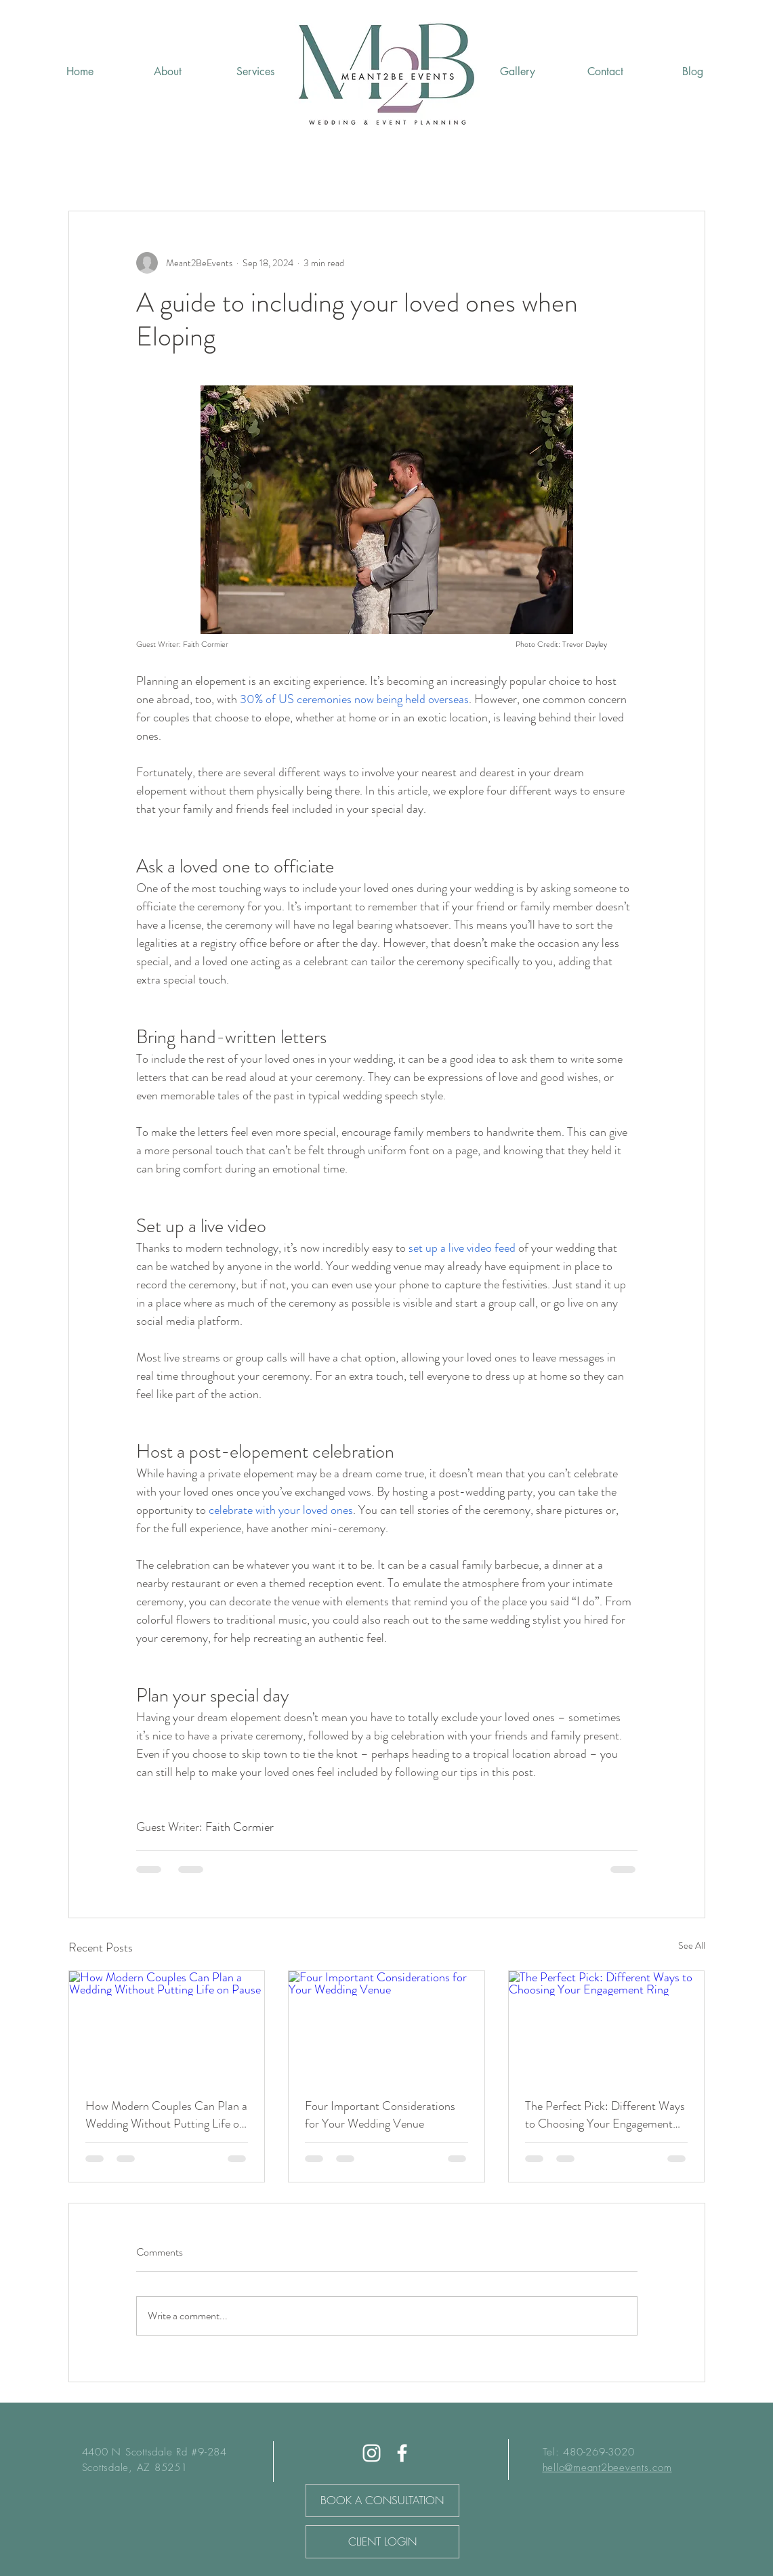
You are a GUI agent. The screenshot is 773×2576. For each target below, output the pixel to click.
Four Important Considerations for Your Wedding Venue (380, 2114)
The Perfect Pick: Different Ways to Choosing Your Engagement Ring (605, 2114)
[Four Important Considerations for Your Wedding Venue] (386, 2026)
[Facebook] (402, 2453)
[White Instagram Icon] (371, 2453)
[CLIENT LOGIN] (382, 2541)
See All (691, 1945)
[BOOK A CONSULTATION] (382, 2500)
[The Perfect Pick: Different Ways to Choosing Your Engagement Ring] (607, 2026)
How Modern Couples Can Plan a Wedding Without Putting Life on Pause (166, 2114)
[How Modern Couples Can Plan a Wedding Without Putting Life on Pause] (167, 2026)
